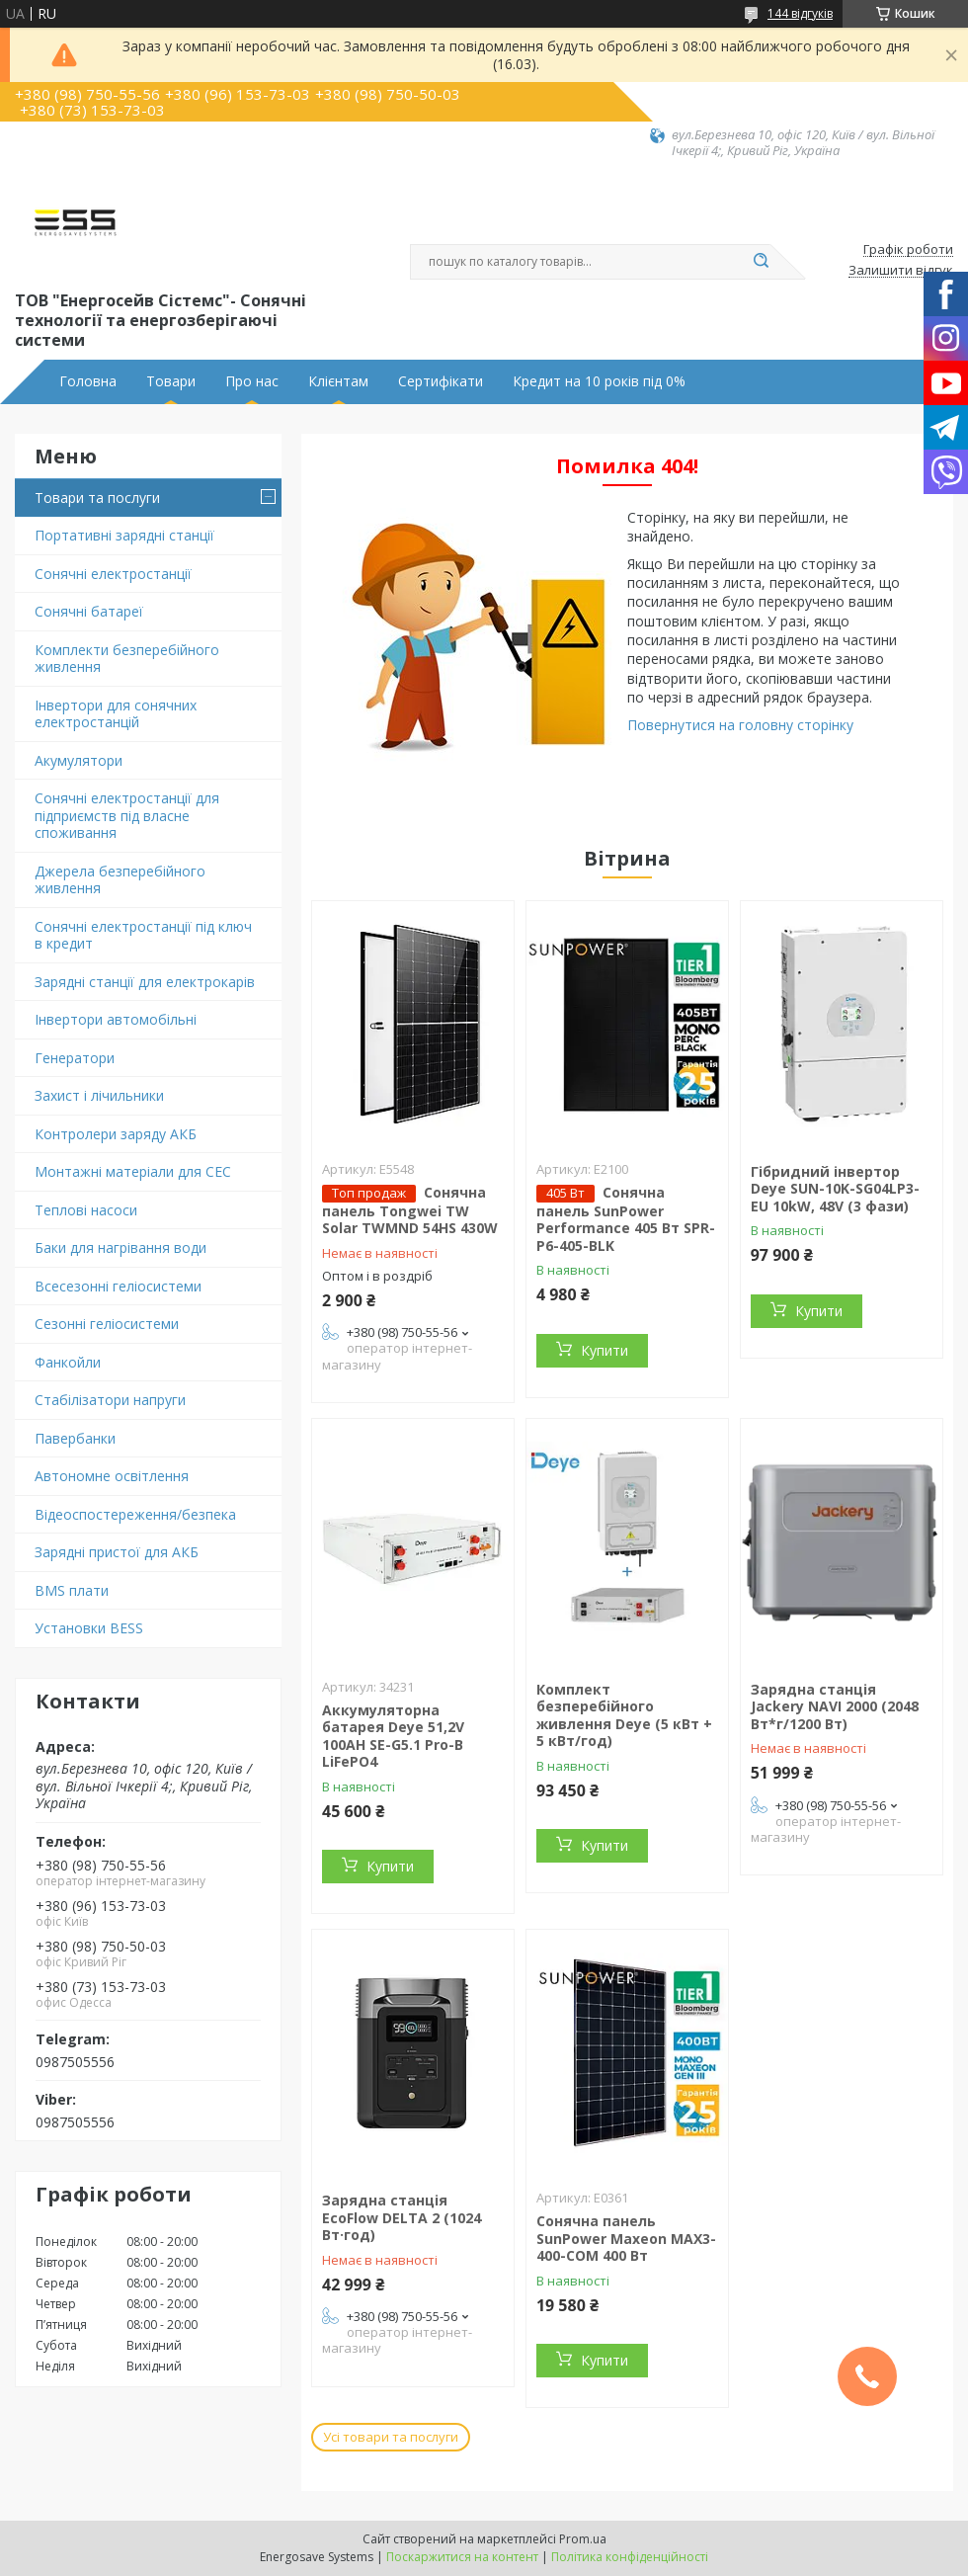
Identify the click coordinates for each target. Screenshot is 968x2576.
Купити (604, 1350)
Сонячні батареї (89, 611)
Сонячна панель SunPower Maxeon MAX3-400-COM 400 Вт (626, 2238)
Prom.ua (582, 2539)
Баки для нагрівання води (120, 1247)
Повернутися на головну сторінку (740, 724)
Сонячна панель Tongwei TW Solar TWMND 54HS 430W (410, 1210)
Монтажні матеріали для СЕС (133, 1171)
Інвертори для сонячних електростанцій (116, 714)
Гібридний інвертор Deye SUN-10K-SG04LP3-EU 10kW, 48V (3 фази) (835, 1188)
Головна (88, 381)
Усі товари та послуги (390, 2437)
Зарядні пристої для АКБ (117, 1551)
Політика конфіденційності (629, 2556)
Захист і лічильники (99, 1095)
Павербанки (75, 1438)
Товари (171, 381)
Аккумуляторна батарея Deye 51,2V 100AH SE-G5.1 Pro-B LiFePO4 (393, 1736)
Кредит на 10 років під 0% (599, 381)
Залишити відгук (900, 271)
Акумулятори (78, 760)
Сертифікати (440, 381)
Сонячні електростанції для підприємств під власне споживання (127, 815)
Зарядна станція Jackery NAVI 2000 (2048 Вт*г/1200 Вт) (835, 1706)
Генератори (75, 1057)
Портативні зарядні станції (124, 535)
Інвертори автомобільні (116, 1019)
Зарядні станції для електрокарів (145, 981)
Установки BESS (89, 1628)
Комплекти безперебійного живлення (127, 658)
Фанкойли (68, 1362)
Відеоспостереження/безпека (135, 1514)
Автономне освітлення (112, 1475)
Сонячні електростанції (113, 573)
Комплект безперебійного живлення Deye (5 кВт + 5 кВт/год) (624, 1715)
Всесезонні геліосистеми (118, 1286)
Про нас (252, 381)
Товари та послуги (97, 497)
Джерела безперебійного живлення (120, 880)
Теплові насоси (86, 1210)
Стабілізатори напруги (110, 1399)
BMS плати (72, 1590)
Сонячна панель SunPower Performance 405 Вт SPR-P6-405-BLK (625, 1219)
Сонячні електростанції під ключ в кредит (143, 935)
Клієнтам (338, 381)
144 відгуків (800, 13)
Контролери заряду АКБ (116, 1133)
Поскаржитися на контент (462, 2556)
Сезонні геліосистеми (107, 1323)
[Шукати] (760, 262)
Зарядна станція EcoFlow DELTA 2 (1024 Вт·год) (401, 2217)
